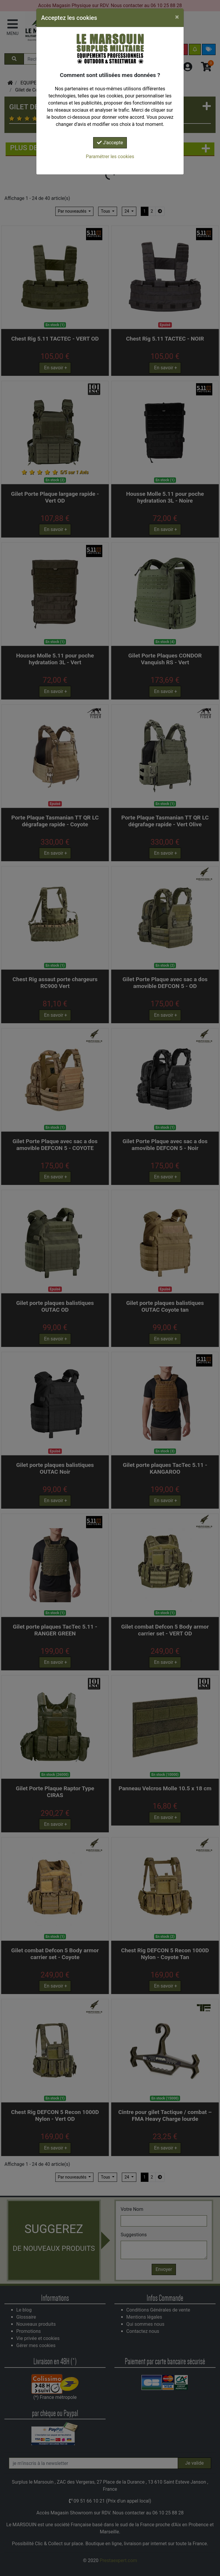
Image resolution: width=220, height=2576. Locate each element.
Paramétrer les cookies (110, 156)
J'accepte (110, 142)
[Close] (177, 17)
